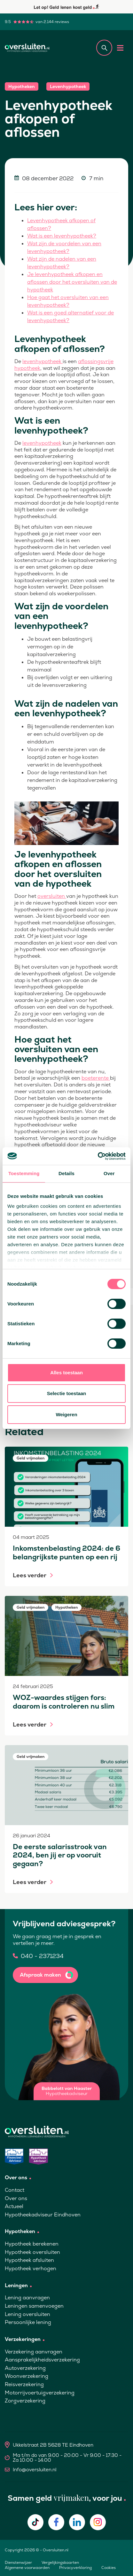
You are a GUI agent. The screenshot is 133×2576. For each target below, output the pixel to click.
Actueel (14, 2206)
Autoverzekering (25, 2368)
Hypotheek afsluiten (29, 2260)
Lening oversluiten (27, 2314)
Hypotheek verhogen (30, 2268)
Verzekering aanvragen (33, 2351)
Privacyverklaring (75, 2567)
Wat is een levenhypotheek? (61, 235)
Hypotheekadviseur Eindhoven (43, 2214)
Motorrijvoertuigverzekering (39, 2392)
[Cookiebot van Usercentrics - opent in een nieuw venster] (98, 1156)
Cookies (108, 2567)
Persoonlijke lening (28, 2322)
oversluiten (51, 896)
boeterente (96, 1078)
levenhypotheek (42, 361)
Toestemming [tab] (24, 1173)
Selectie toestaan (66, 1393)
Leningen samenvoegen (34, 2306)
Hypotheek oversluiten (32, 2252)
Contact (14, 2190)
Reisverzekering (24, 2384)
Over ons (16, 2198)
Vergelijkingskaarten (60, 2562)
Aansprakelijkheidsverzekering (42, 2359)
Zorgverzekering (25, 2400)
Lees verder (29, 1575)
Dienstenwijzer (18, 2562)
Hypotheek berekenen (32, 2243)
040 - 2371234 (42, 1956)
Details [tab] (66, 1173)
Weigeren (66, 1414)
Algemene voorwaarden (27, 2567)
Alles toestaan (66, 1372)
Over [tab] (109, 1173)
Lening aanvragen (27, 2297)
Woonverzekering (26, 2376)
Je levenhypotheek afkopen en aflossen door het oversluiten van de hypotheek (72, 282)
